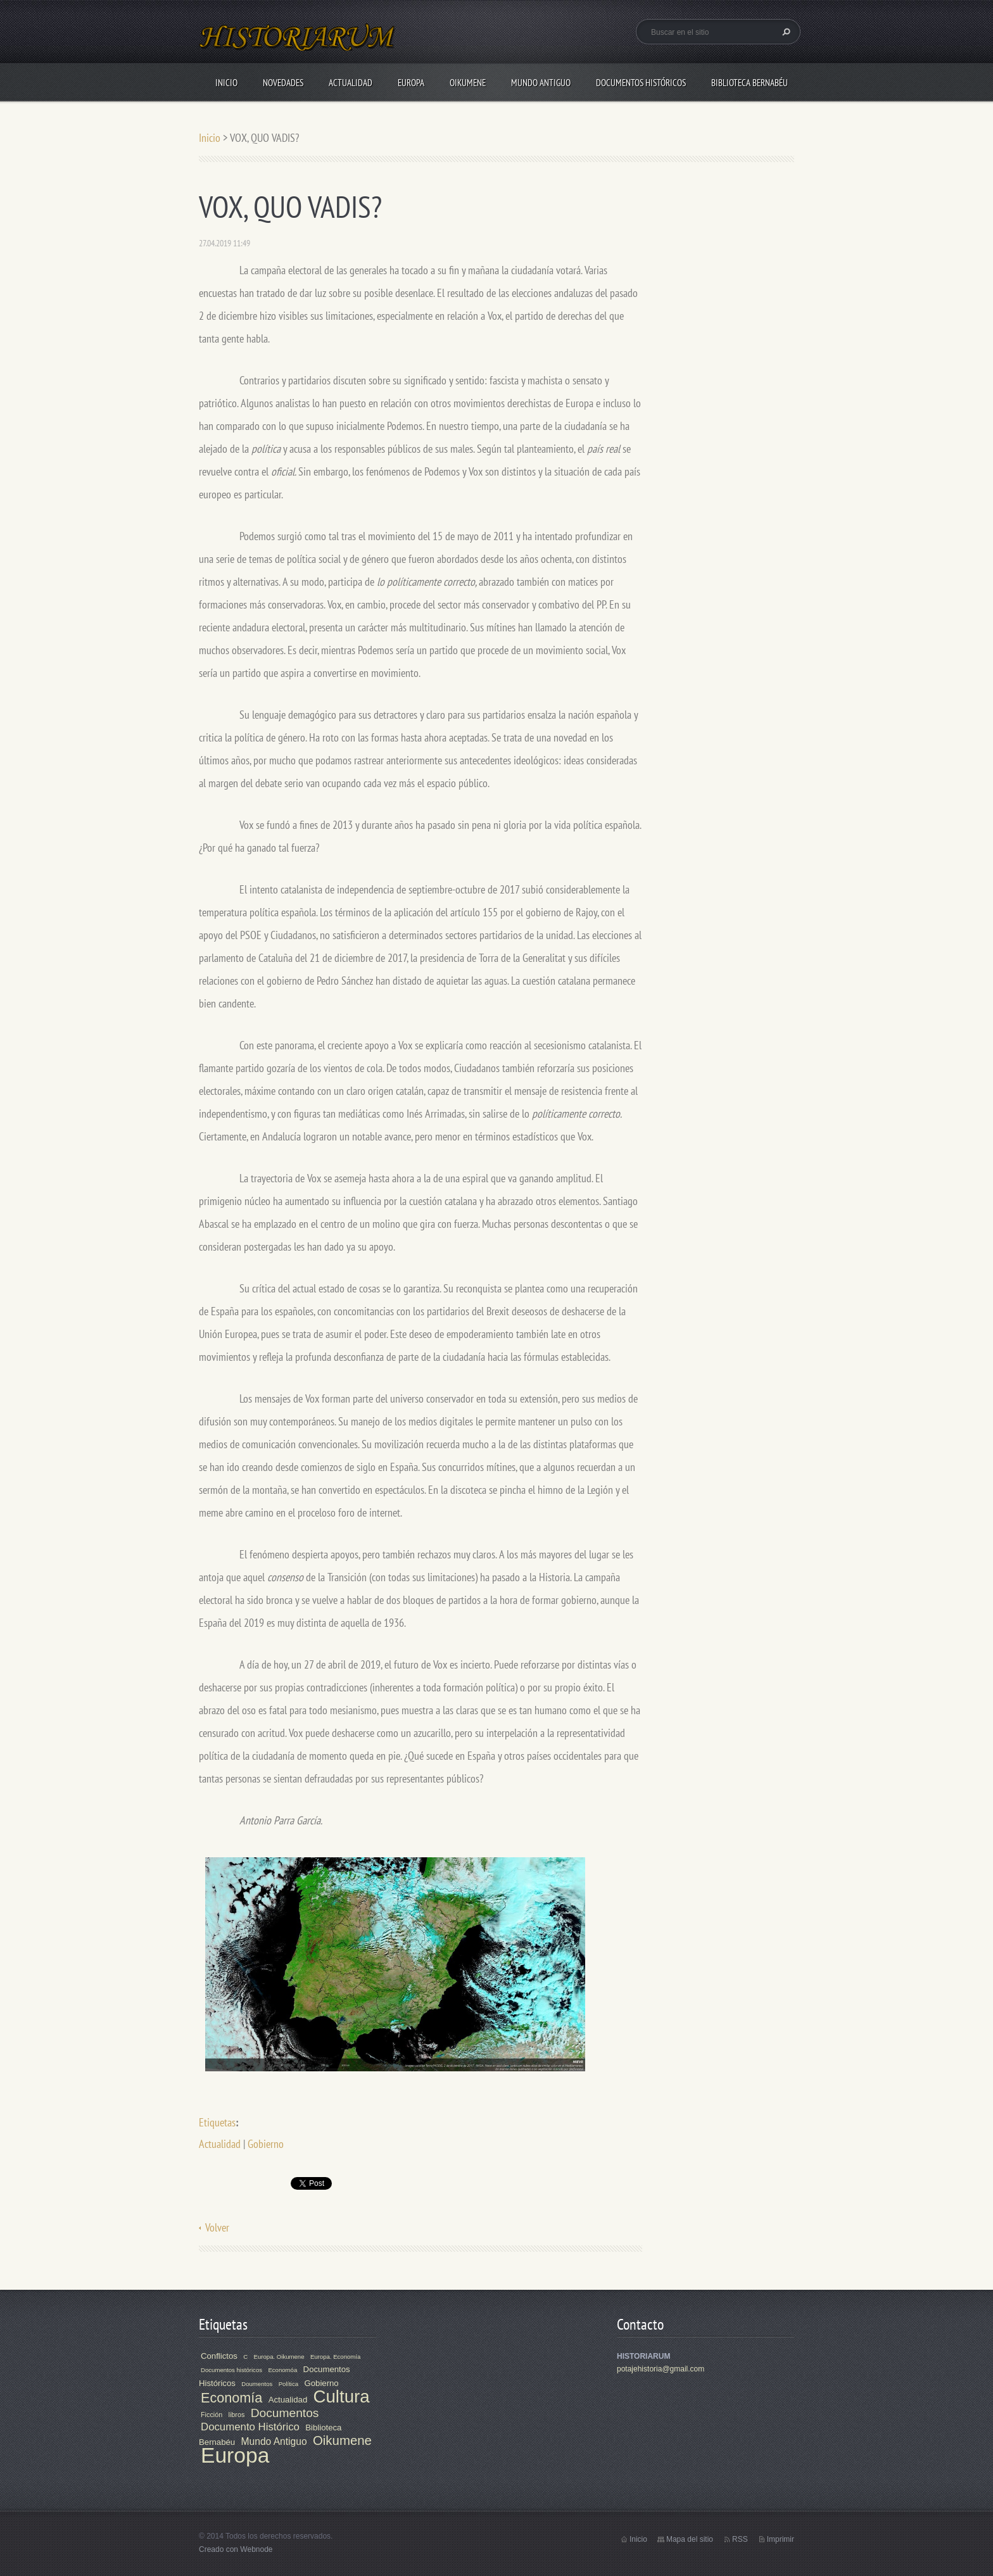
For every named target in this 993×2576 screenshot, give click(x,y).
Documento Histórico (250, 2427)
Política (288, 2383)
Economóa (282, 2369)
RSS (740, 2539)
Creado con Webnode (236, 2549)
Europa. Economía (335, 2356)
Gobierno (266, 2144)
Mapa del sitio (689, 2539)
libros (237, 2414)
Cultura (341, 2396)
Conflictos (219, 2356)
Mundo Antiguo (541, 83)
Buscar (784, 31)
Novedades (283, 83)
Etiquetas (217, 2122)
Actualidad (350, 83)
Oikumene (468, 83)
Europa (411, 83)
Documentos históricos (231, 2369)
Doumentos (256, 2383)
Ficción (211, 2414)
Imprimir (780, 2539)
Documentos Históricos (641, 83)
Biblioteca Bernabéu (749, 83)
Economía (231, 2398)
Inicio (226, 83)
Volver (217, 2227)
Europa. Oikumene (279, 2356)
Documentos (285, 2413)
